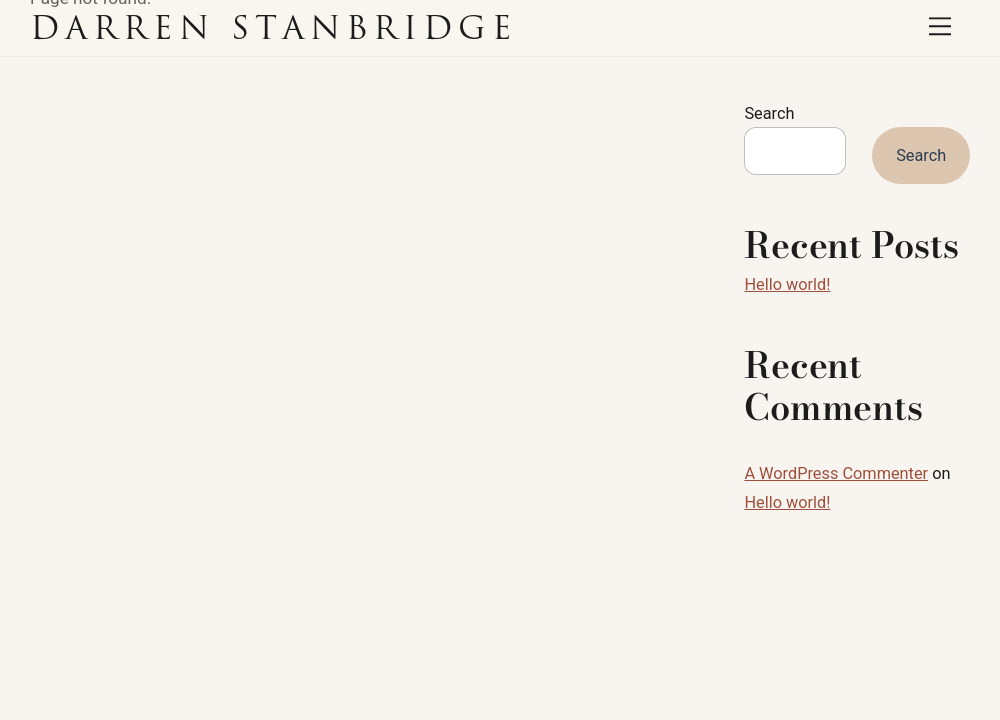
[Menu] (940, 26)
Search (769, 113)
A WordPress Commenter (836, 473)
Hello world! (787, 284)
